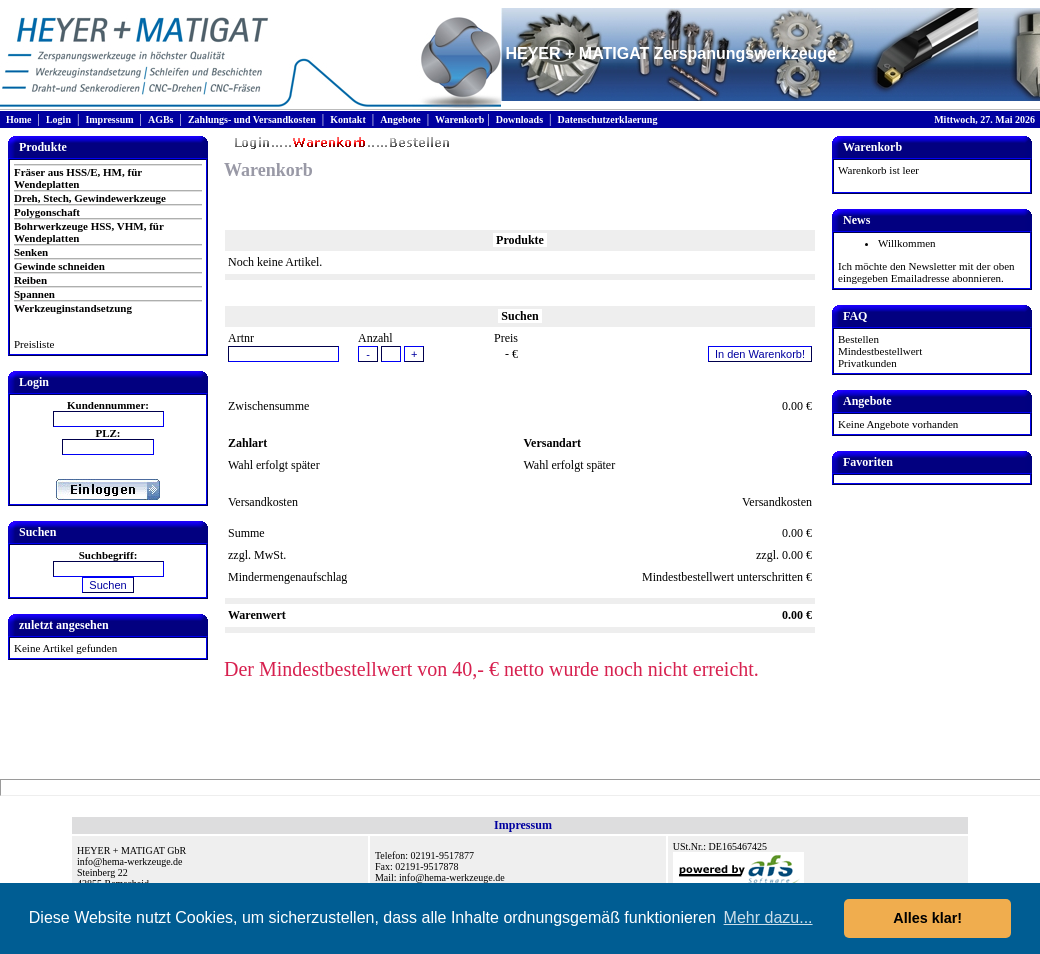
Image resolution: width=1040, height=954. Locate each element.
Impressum (109, 119)
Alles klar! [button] (927, 918)
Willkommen (907, 243)
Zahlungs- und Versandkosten (252, 119)
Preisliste (34, 344)
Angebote (400, 119)
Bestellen (858, 339)
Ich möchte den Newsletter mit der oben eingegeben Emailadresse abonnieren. (926, 272)
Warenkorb (459, 119)
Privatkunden (867, 363)
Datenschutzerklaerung (607, 119)
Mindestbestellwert (880, 351)
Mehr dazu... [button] (768, 917)
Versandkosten (777, 502)
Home (19, 119)
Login (58, 119)
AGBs (161, 119)
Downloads (519, 119)
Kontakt (348, 119)
